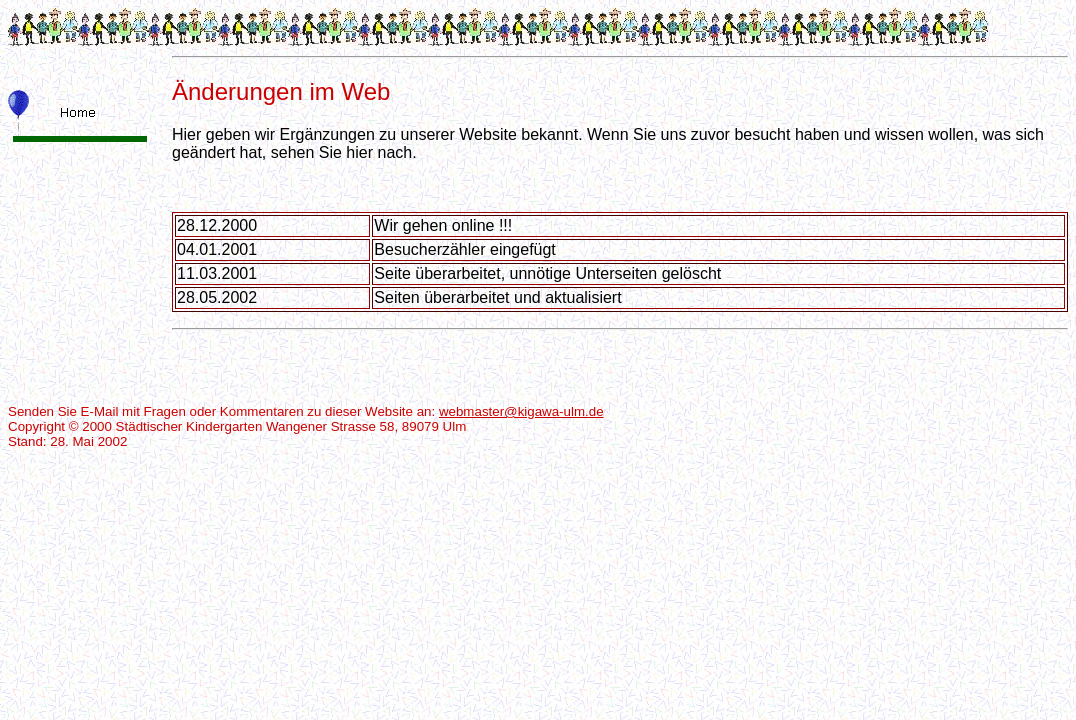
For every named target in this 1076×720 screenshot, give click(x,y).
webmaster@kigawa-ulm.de (521, 411)
